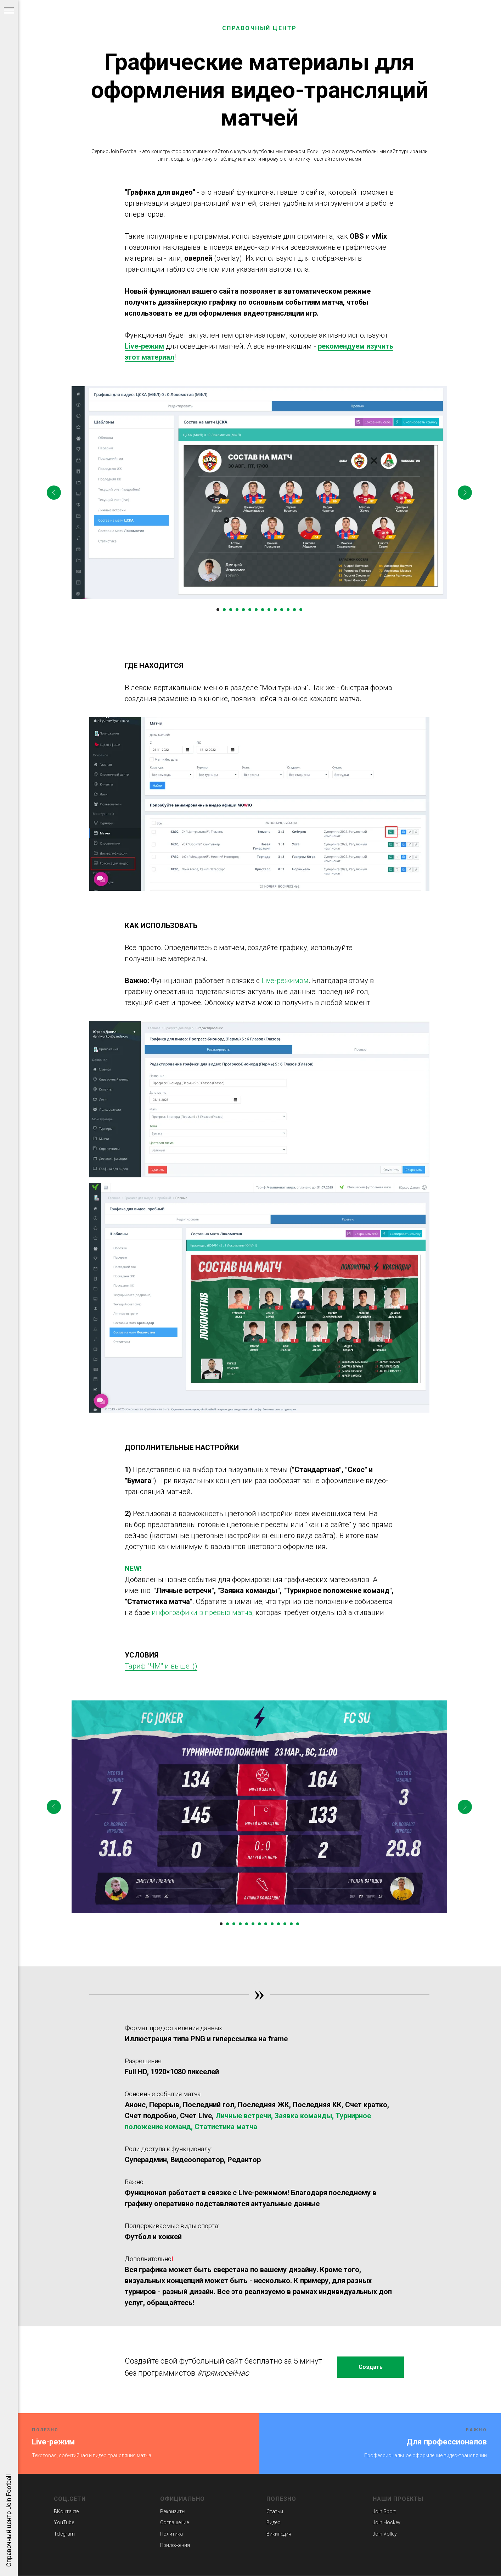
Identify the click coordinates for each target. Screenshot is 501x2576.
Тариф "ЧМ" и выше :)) (161, 1666)
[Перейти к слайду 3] (230, 609)
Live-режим (144, 346)
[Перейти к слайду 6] (249, 609)
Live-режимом (285, 980)
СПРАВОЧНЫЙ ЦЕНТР (259, 28)
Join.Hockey (386, 2522)
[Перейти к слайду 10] (275, 609)
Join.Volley (385, 2534)
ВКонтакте (66, 2511)
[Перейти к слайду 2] (224, 609)
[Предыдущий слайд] (54, 492)
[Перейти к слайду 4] (237, 609)
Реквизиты (172, 2511)
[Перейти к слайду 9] (269, 609)
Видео (273, 2522)
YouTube (64, 2522)
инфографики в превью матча (202, 1612)
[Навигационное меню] (9, 10)
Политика (171, 2534)
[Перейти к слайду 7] (256, 609)
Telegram (64, 2534)
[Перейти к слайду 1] (217, 609)
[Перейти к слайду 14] (300, 609)
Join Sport (384, 2511)
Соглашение (174, 2522)
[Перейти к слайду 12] (288, 609)
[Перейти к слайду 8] (262, 609)
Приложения (175, 2545)
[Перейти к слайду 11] (281, 609)
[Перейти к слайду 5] (243, 609)
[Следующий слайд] (465, 492)
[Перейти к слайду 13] (294, 609)
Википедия (278, 2534)
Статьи (274, 2511)
